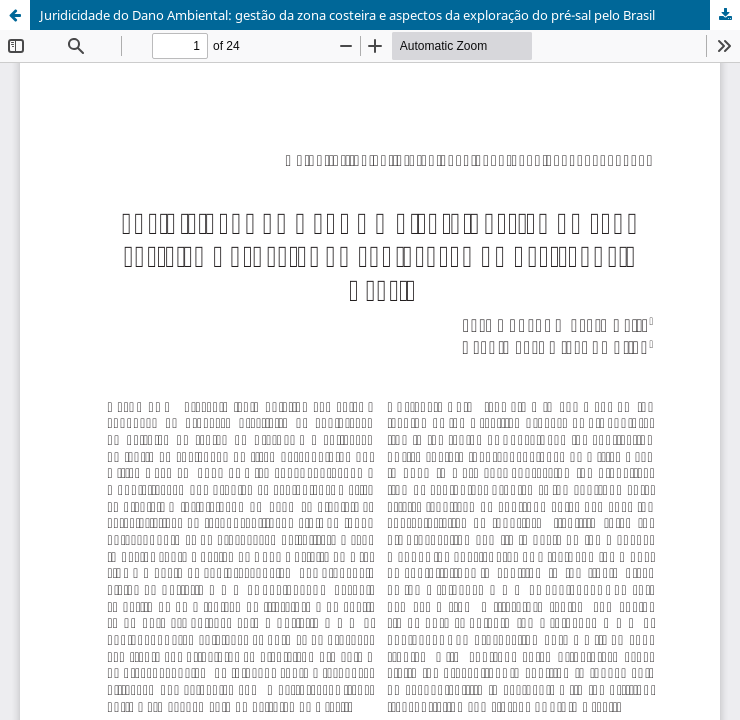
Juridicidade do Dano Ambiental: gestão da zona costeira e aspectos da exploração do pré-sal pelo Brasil (347, 15)
